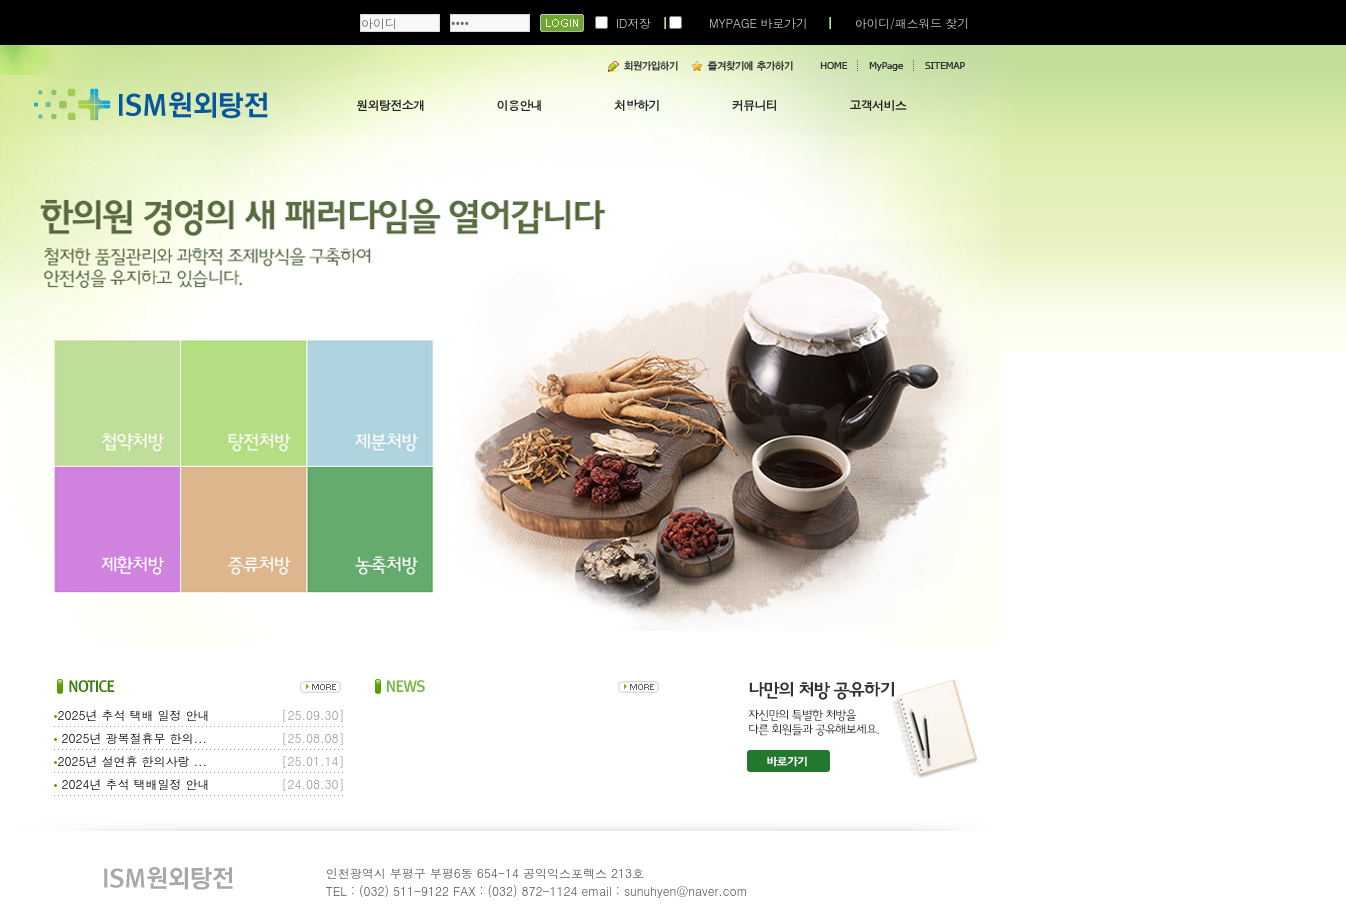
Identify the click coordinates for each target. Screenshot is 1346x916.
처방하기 (637, 104)
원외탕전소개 (390, 104)
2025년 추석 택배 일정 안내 (131, 714)
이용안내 (519, 104)
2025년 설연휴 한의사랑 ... (130, 760)
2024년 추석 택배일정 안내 (131, 783)
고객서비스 (877, 104)
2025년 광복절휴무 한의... (130, 737)
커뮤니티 (755, 104)
